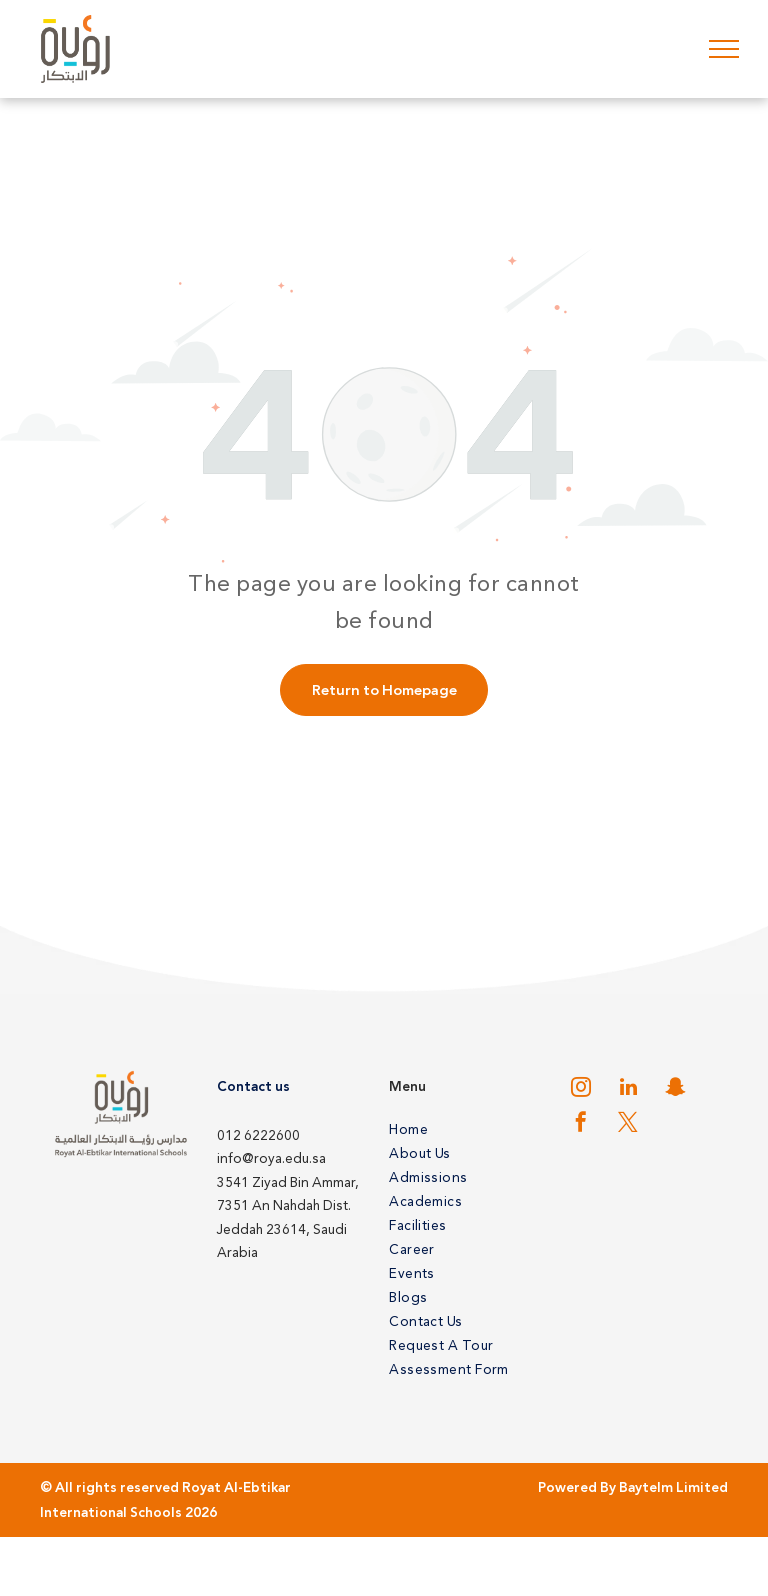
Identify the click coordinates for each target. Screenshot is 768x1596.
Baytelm (646, 1487)
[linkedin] (628, 1089)
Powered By (577, 1487)
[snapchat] (675, 1089)
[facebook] (581, 1124)
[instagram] (581, 1089)
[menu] (724, 49)
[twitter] (628, 1124)
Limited (702, 1487)
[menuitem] (462, 1129)
